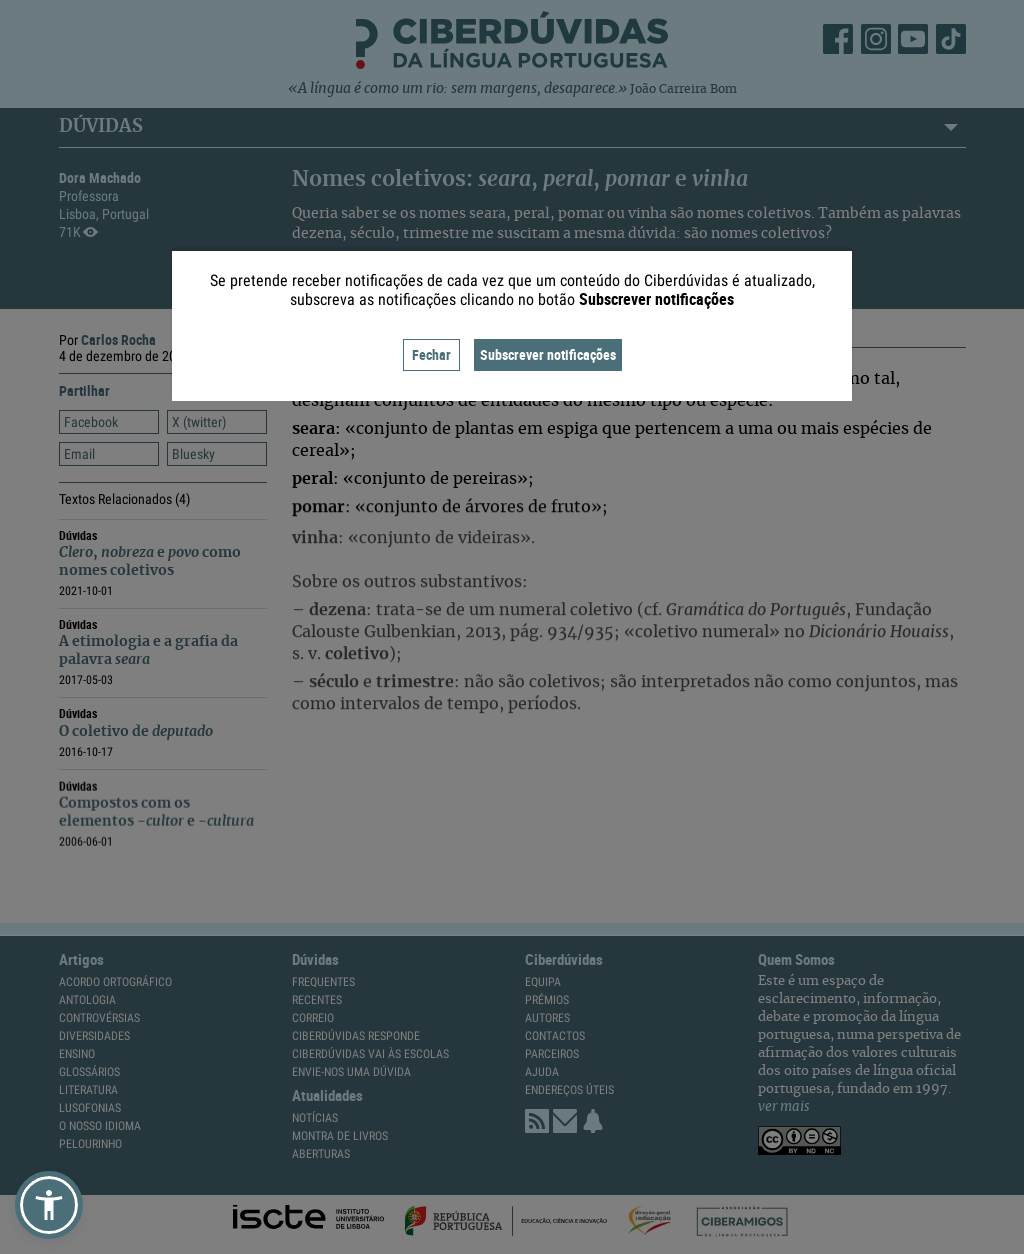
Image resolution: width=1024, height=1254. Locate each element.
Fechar (431, 354)
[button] (49, 1205)
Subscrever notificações (548, 354)
